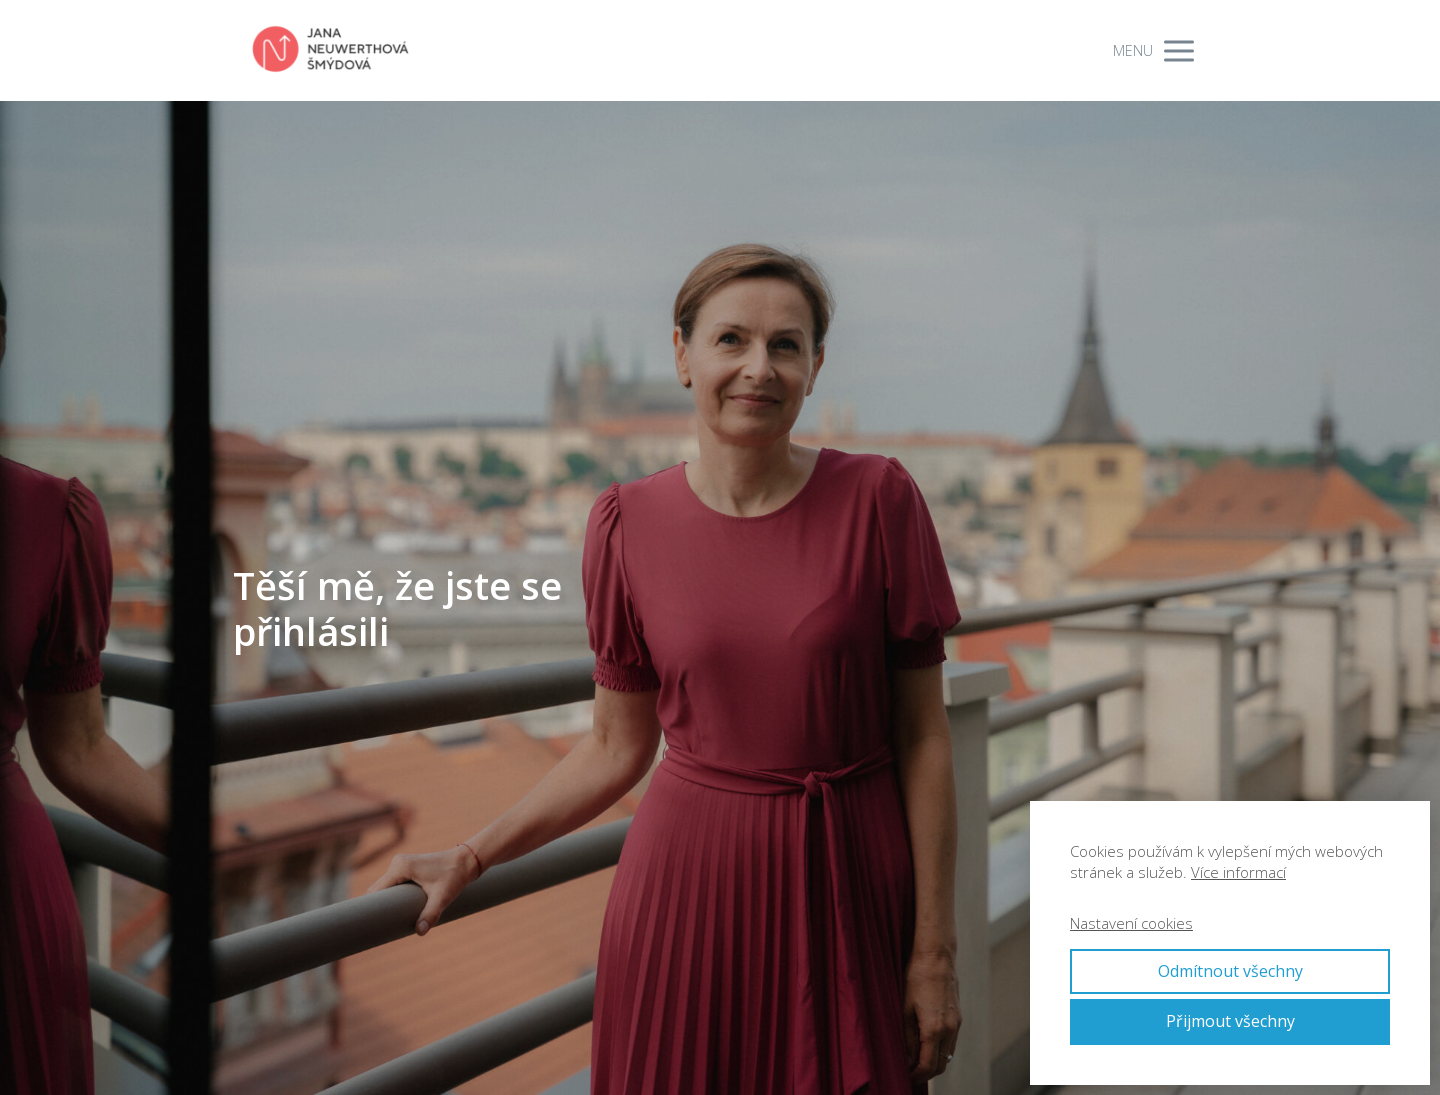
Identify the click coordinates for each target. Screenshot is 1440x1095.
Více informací (1238, 872)
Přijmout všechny (1230, 1021)
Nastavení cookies (1131, 923)
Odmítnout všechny (1230, 971)
